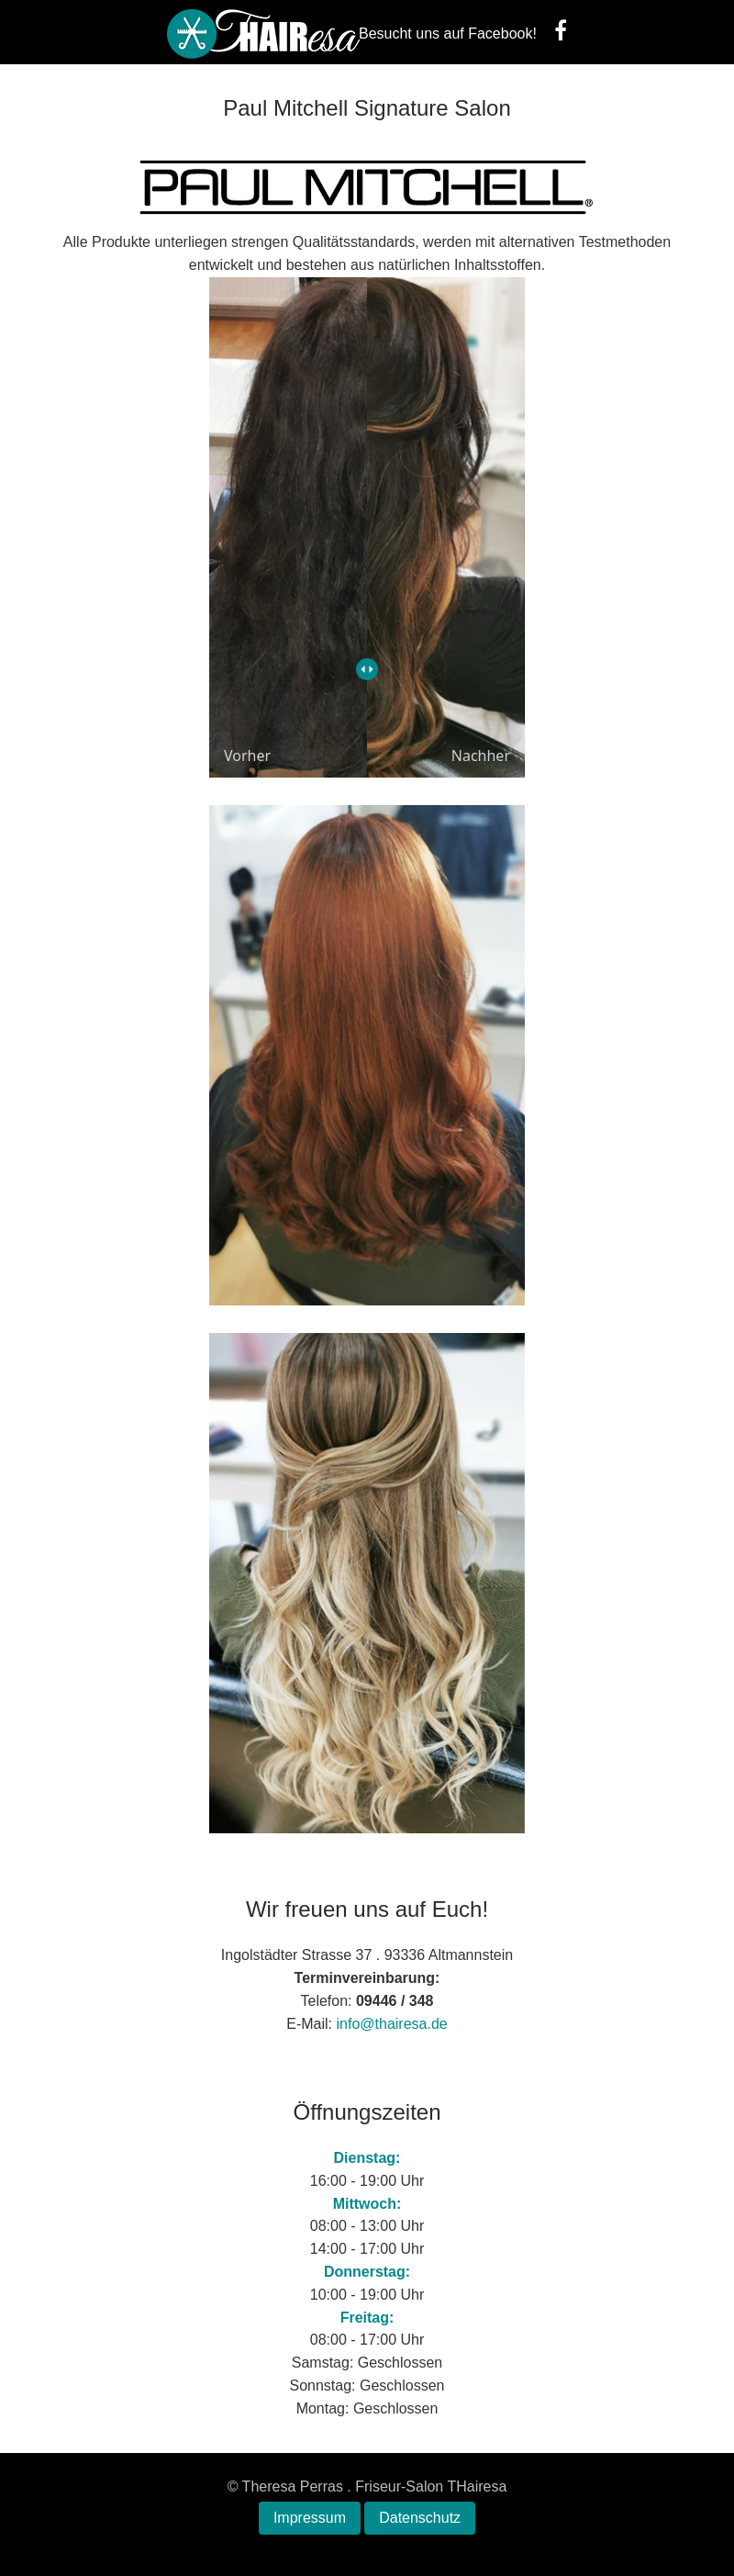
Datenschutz (420, 2518)
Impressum (309, 2518)
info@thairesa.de (392, 2024)
